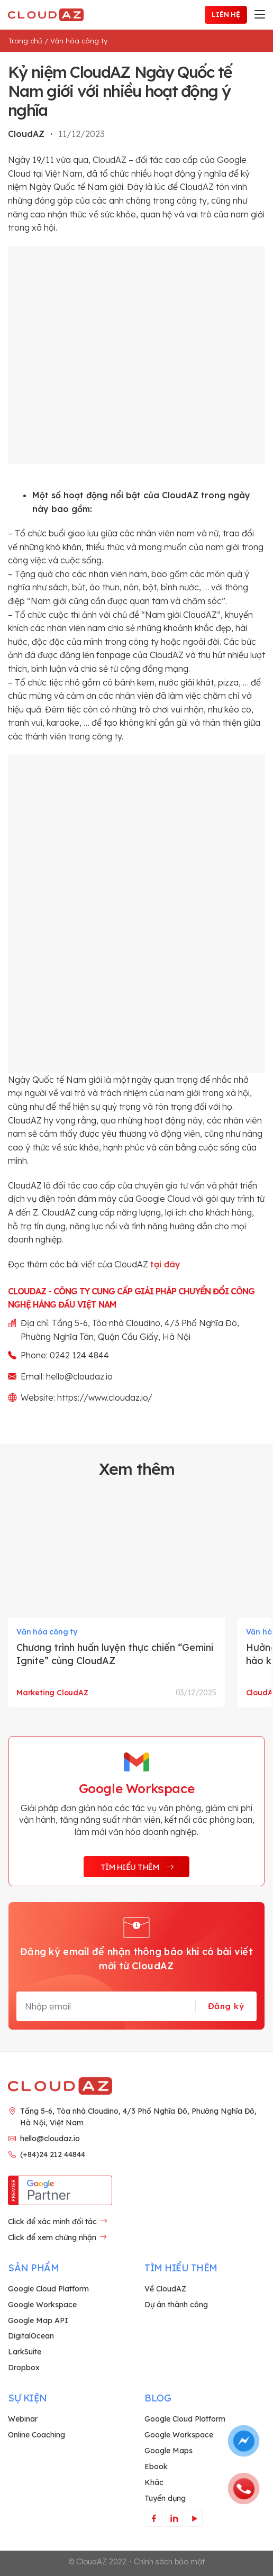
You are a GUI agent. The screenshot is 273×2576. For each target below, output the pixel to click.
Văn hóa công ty (78, 40)
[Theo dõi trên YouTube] (194, 2518)
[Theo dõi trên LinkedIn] (174, 2518)
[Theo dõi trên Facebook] (153, 2518)
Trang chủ (25, 40)
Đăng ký (226, 2005)
